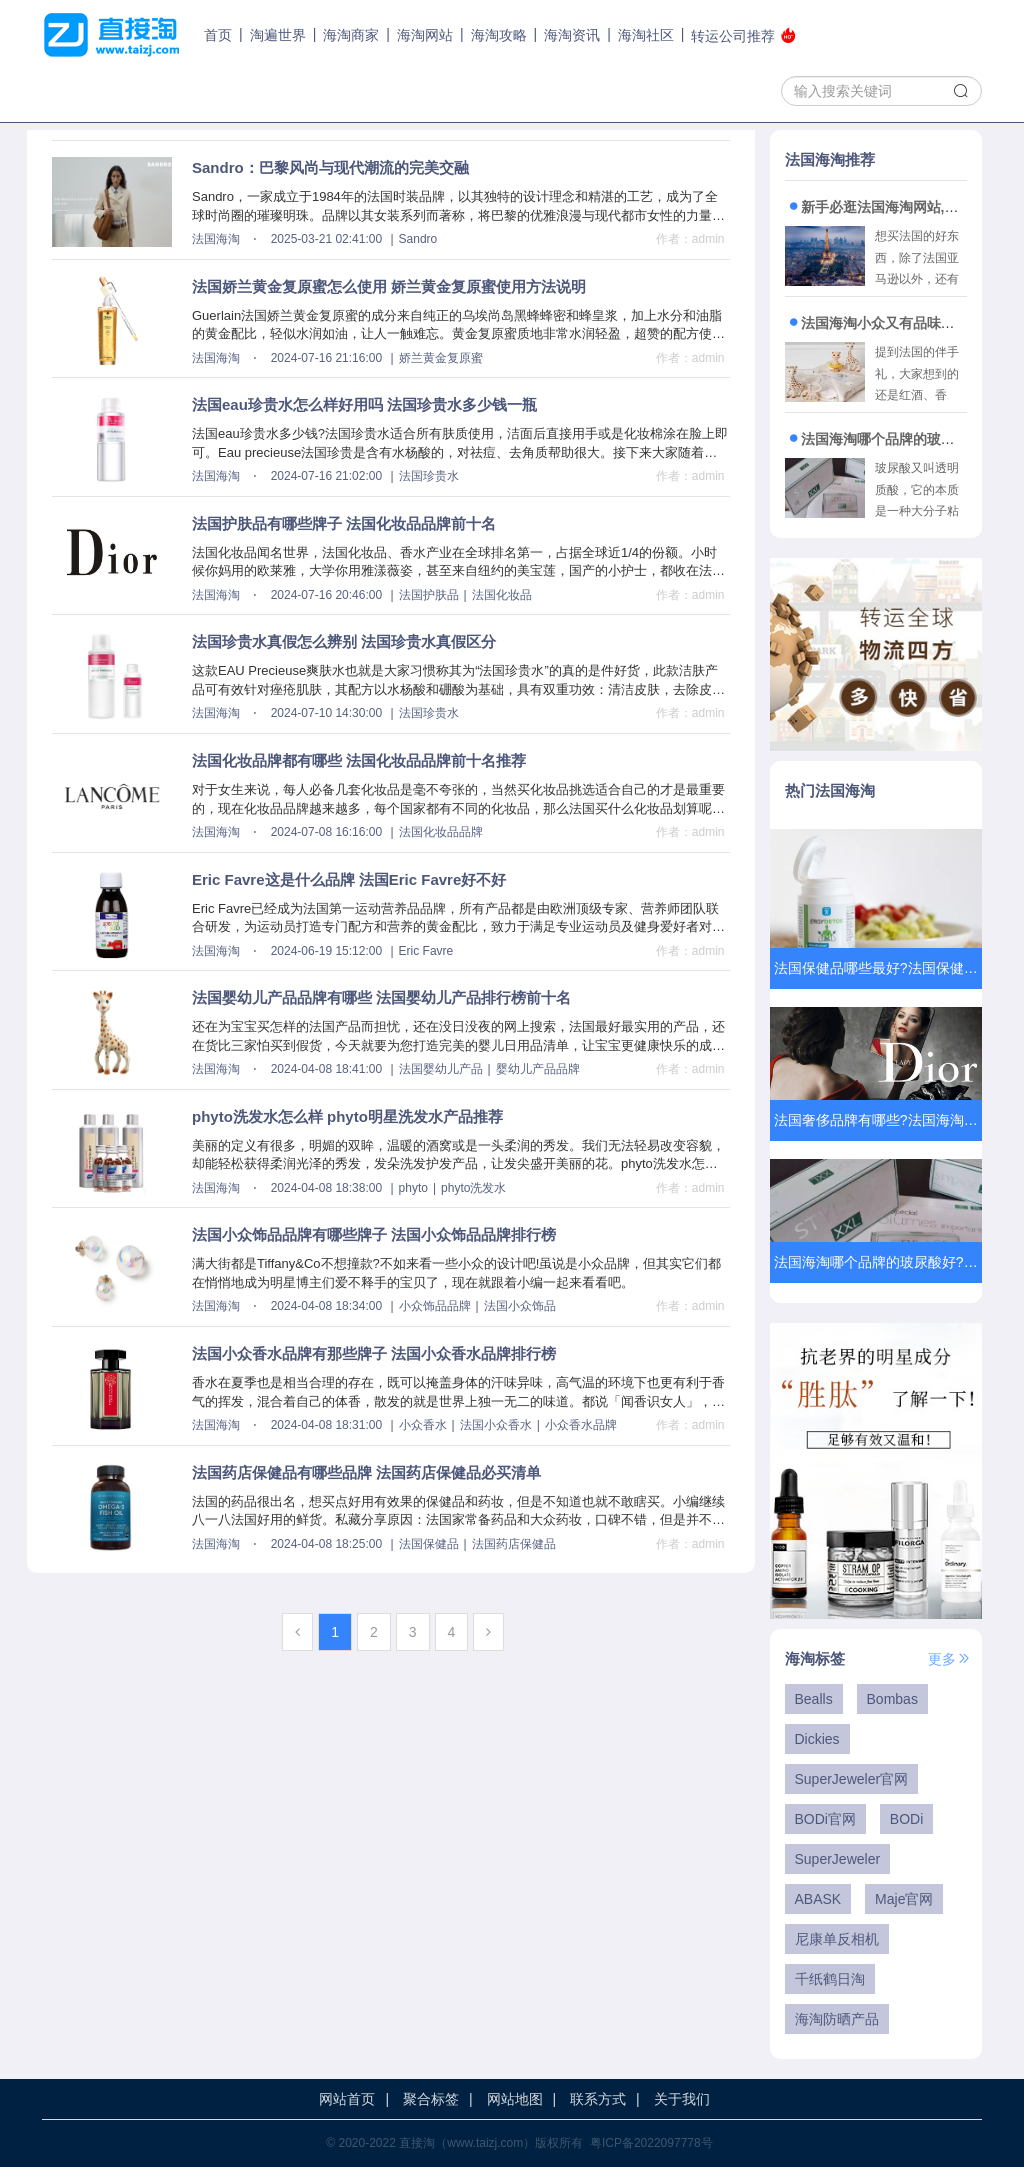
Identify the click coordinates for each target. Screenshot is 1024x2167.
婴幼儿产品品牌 (538, 1069)
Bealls (814, 1699)
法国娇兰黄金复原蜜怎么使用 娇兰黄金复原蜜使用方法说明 (389, 286)
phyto (413, 1188)
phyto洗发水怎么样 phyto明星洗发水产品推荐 (347, 1116)
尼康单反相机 (837, 1939)
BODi (906, 1819)
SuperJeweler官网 (852, 1779)
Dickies (817, 1739)
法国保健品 (429, 1544)
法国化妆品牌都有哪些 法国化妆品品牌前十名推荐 (359, 760)
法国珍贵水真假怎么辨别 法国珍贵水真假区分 (344, 641)
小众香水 (423, 1425)
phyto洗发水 (473, 1188)
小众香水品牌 (581, 1425)
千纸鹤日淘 (830, 1979)
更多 (950, 1659)
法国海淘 (216, 239)
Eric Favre (426, 951)
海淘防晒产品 (837, 2019)
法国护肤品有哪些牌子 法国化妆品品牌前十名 (344, 523)
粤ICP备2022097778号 (651, 2143)
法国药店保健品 (514, 1544)
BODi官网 (825, 1819)
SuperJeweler (838, 1859)
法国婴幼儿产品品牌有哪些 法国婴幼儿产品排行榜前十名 (381, 997)
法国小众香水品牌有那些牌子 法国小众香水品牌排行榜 (374, 1353)
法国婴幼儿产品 (441, 1069)
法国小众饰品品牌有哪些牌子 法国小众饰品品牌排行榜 (374, 1234)
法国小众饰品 (520, 1306)
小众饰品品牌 (435, 1306)
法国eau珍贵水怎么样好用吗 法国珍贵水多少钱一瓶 (364, 404)
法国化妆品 (502, 595)
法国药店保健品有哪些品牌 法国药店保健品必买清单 (366, 1472)
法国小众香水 (496, 1425)
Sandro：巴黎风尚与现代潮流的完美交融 (330, 167)
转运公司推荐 (743, 35)
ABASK (818, 1899)
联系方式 (598, 2099)
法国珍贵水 (429, 476)
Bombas (892, 1699)
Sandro (418, 239)
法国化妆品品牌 (441, 832)
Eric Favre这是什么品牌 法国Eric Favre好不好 (349, 879)
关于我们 (682, 2099)
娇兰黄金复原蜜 (441, 358)
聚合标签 (431, 2099)
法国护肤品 (429, 595)
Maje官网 (904, 1899)
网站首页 (347, 2099)
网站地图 (515, 2099)
